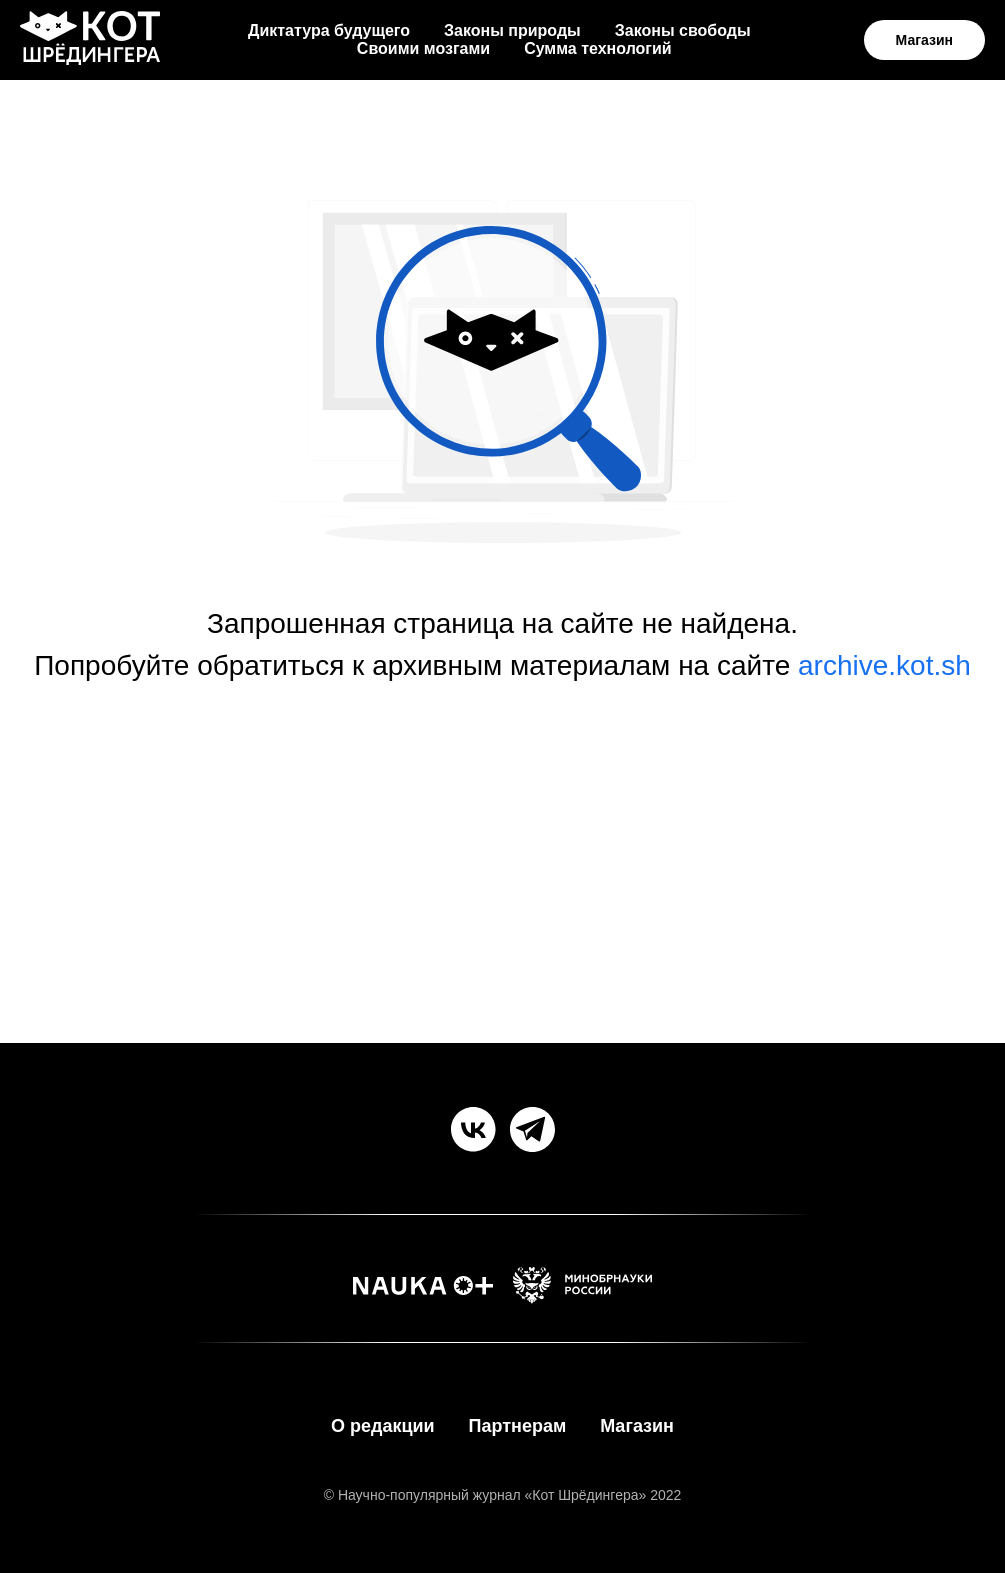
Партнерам (518, 1426)
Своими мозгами (423, 48)
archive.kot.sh (884, 665)
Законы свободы (683, 30)
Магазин (637, 1426)
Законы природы (512, 30)
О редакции (383, 1426)
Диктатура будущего (329, 30)
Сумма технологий (598, 48)
